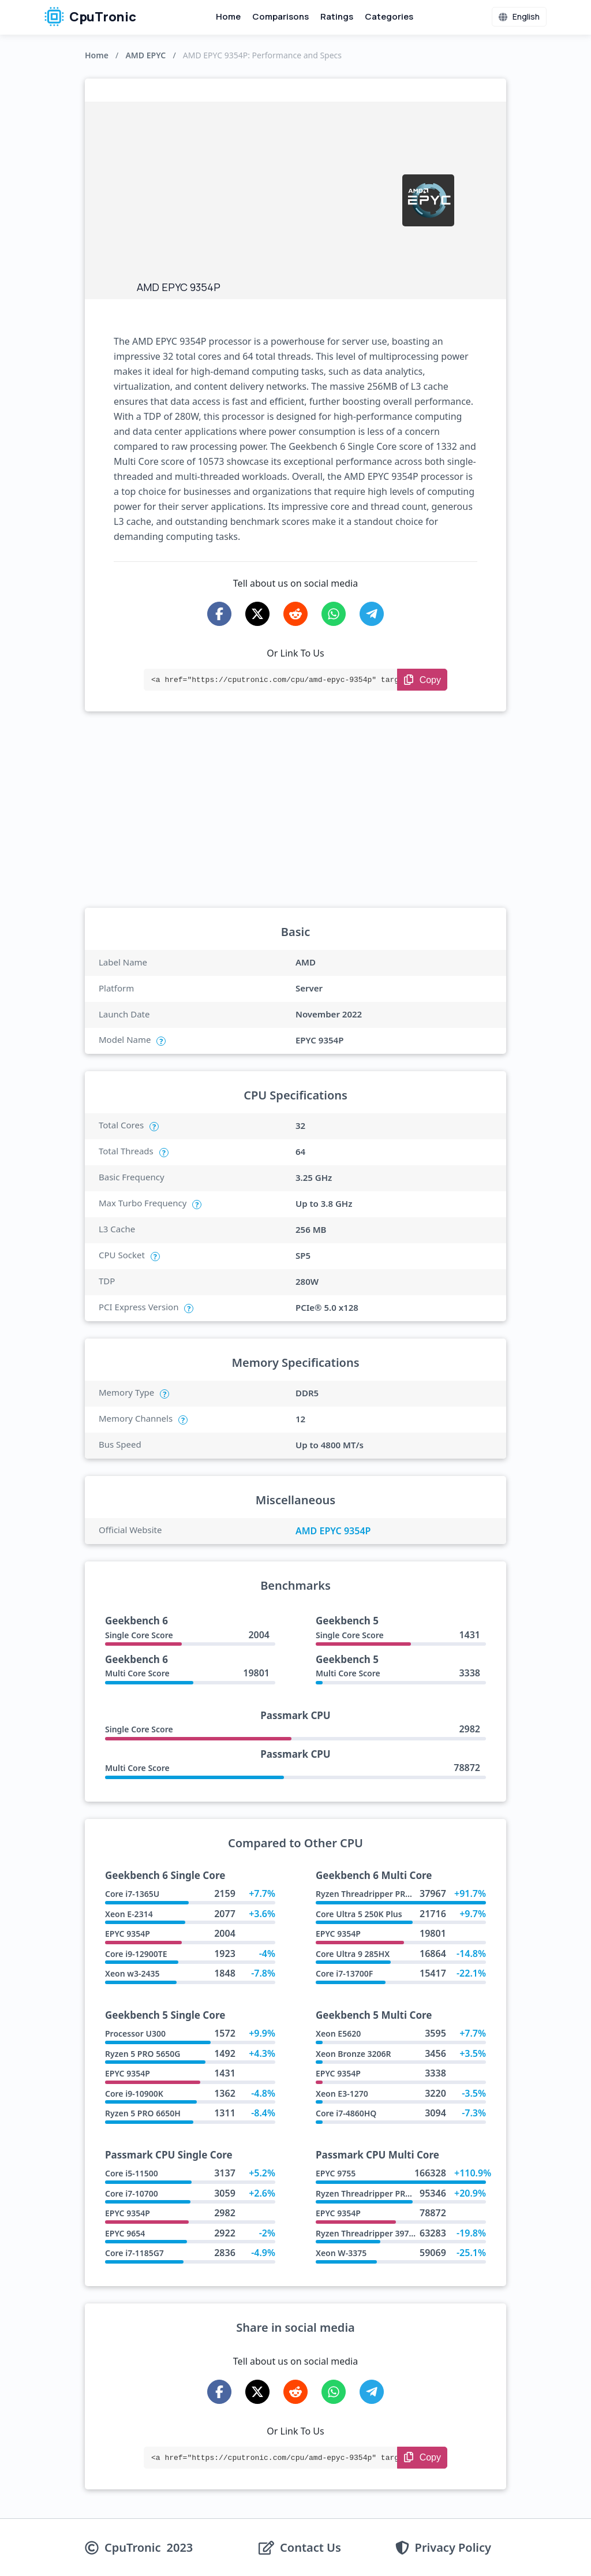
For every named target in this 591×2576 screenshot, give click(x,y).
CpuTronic (90, 17)
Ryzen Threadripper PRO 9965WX (380, 2193)
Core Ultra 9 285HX (353, 1953)
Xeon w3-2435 (132, 1973)
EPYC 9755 (336, 2173)
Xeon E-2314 (129, 1913)
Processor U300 (135, 2033)
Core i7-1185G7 (134, 2252)
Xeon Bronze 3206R (353, 2053)
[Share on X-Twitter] (257, 614)
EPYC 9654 (125, 2233)
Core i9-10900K (134, 2093)
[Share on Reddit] (295, 614)
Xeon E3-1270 (342, 2093)
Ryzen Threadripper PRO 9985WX (380, 1893)
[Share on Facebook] (219, 614)
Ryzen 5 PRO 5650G (142, 2053)
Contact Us (310, 2548)
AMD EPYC (145, 55)
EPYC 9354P (127, 1933)
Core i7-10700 (131, 2193)
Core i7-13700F (344, 1973)
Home (228, 16)
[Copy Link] (422, 680)
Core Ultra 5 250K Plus (359, 1913)
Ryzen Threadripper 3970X (367, 2233)
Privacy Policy (453, 2548)
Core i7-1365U (132, 1893)
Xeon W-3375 (341, 2252)
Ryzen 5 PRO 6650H (143, 2113)
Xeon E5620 (338, 2033)
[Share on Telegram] (372, 614)
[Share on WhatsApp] (333, 614)
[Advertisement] (264, 194)
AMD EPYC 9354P (333, 1530)
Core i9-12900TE (136, 1953)
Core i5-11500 (131, 2173)
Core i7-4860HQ (346, 2113)
